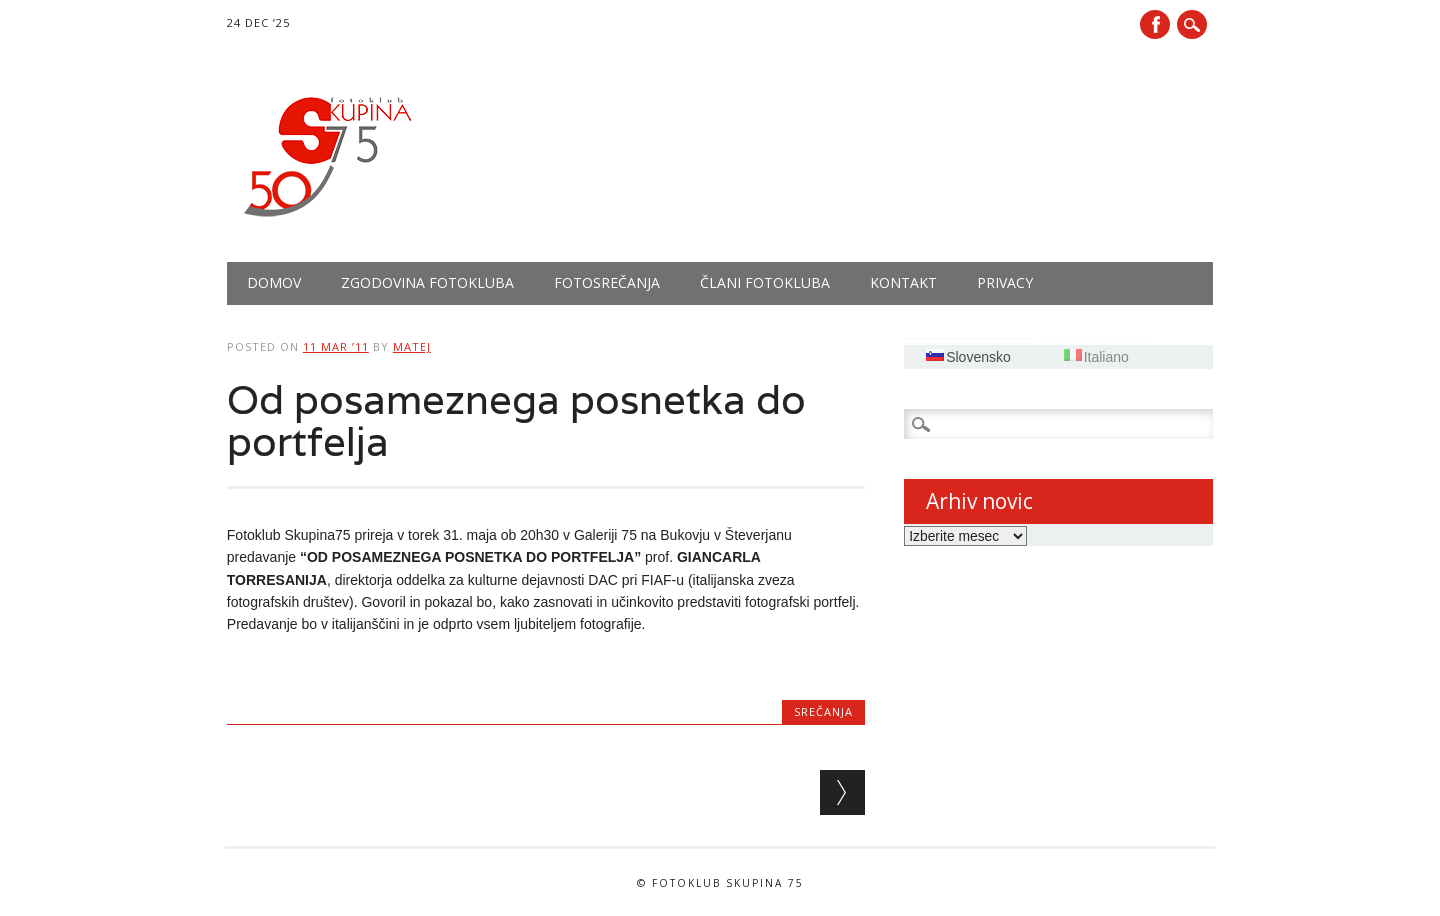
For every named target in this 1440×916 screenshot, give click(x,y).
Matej (412, 346)
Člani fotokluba (765, 282)
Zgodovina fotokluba (427, 282)
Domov (274, 282)
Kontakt (903, 282)
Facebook (1155, 24)
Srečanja (823, 711)
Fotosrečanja (607, 282)
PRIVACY (1005, 282)
